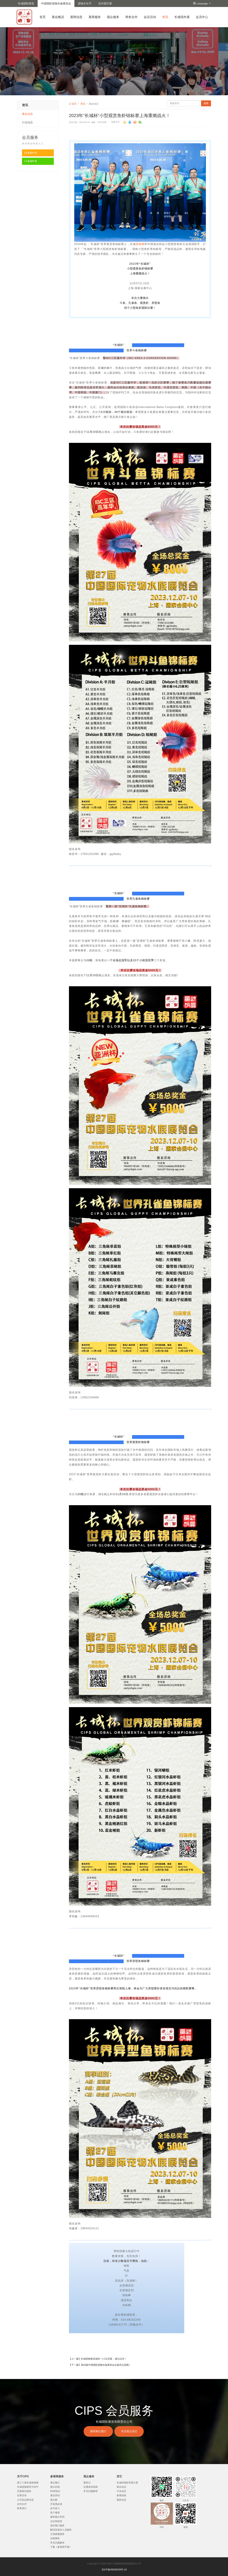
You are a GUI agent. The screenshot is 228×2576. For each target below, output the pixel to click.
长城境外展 (182, 17)
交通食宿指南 (90, 2486)
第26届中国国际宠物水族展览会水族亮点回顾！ (106, 2365)
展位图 (53, 2499)
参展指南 (121, 2495)
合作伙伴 (22, 2504)
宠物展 (140, 244)
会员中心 (202, 17)
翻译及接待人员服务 (61, 2529)
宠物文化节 (84, 3)
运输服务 (55, 2538)
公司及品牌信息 (25, 2499)
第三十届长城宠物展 (27, 2482)
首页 (43, 17)
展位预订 (55, 2482)
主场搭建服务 (57, 2534)
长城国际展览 (26, 3)
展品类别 (55, 2495)
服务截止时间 (57, 2516)
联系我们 (22, 2508)
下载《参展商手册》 (61, 2547)
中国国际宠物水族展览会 (56, 3)
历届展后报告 (24, 2491)
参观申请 (31, 161)
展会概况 (58, 17)
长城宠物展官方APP (27, 2486)
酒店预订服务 (57, 2525)
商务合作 (131, 17)
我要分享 (115, 122)
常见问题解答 (57, 2542)
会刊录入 (55, 2508)
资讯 (165, 17)
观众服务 (113, 17)
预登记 (87, 2482)
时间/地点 (55, 2491)
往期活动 (22, 2495)
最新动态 (121, 2499)
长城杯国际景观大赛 (127, 2482)
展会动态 (27, 113)
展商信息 (76, 17)
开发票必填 (56, 2504)
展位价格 (55, 2486)
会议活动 (150, 17)
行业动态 (27, 122)
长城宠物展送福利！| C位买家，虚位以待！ (104, 2358)
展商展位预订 (98, 2431)
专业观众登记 (129, 2431)
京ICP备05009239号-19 (114, 2569)
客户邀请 (55, 2512)
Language (203, 3)
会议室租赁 (56, 2521)
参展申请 (31, 152)
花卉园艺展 (105, 3)
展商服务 (95, 17)
